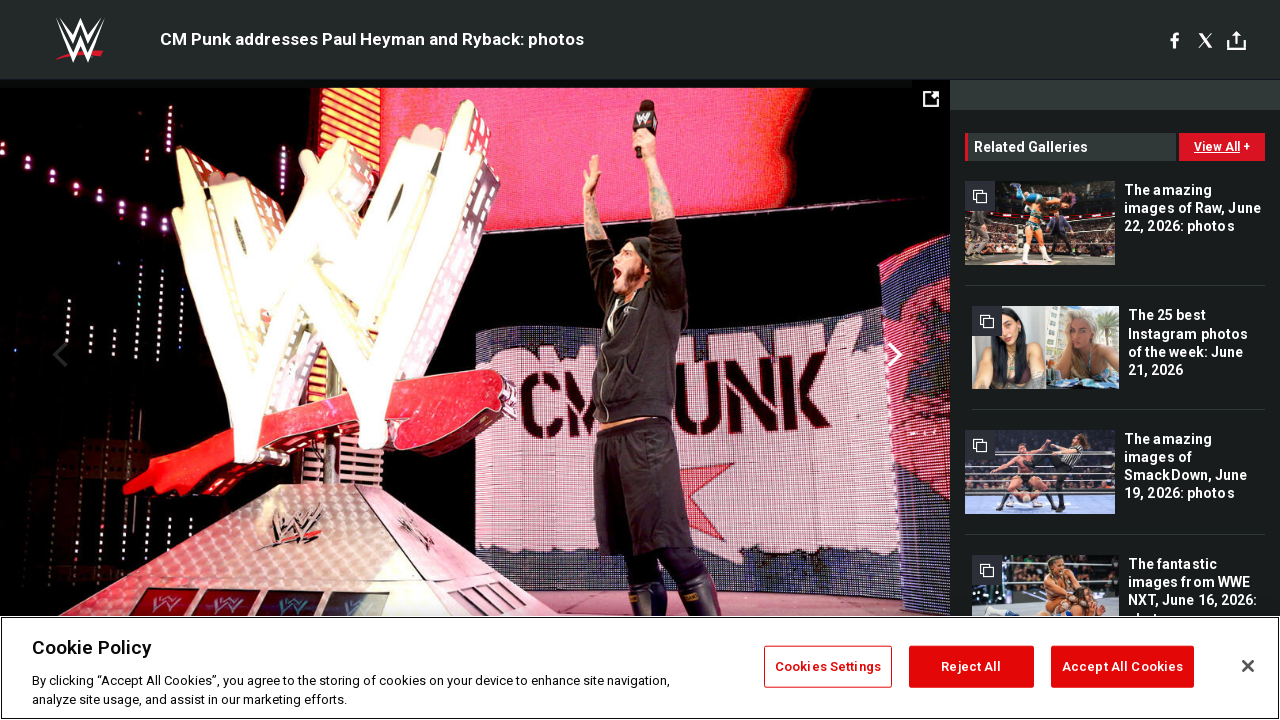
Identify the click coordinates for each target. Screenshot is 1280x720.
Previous (57, 355)
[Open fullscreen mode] (931, 99)
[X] (1205, 40)
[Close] (1248, 666)
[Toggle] (1236, 40)
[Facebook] (1174, 40)
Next (892, 355)
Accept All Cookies (1122, 666)
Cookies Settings (828, 666)
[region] (640, 668)
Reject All (971, 666)
